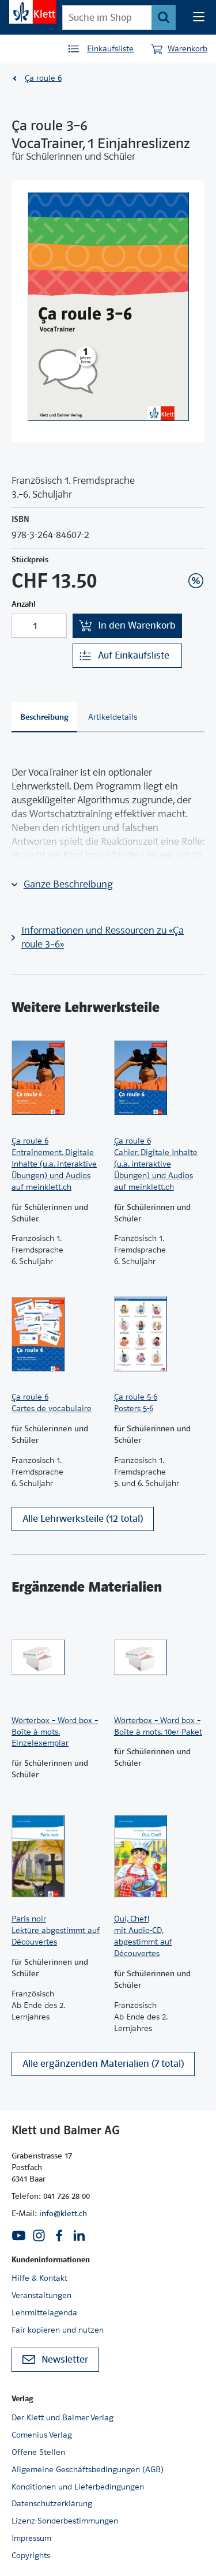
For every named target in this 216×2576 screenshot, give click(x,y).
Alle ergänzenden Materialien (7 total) (103, 2064)
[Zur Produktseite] (57, 1078)
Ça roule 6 (43, 78)
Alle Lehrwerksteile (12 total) (82, 1519)
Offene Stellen (38, 2452)
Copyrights (31, 2555)
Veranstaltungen (41, 2295)
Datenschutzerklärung (52, 2503)
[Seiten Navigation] (198, 17)
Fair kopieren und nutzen (58, 2330)
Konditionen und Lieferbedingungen (78, 2486)
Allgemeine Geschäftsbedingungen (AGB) (88, 2469)
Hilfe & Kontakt (39, 2278)
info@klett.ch (63, 2213)
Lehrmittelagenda (44, 2312)
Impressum (31, 2538)
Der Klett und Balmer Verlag (62, 2417)
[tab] (44, 717)
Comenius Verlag (42, 2435)
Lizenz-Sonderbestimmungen (65, 2520)
